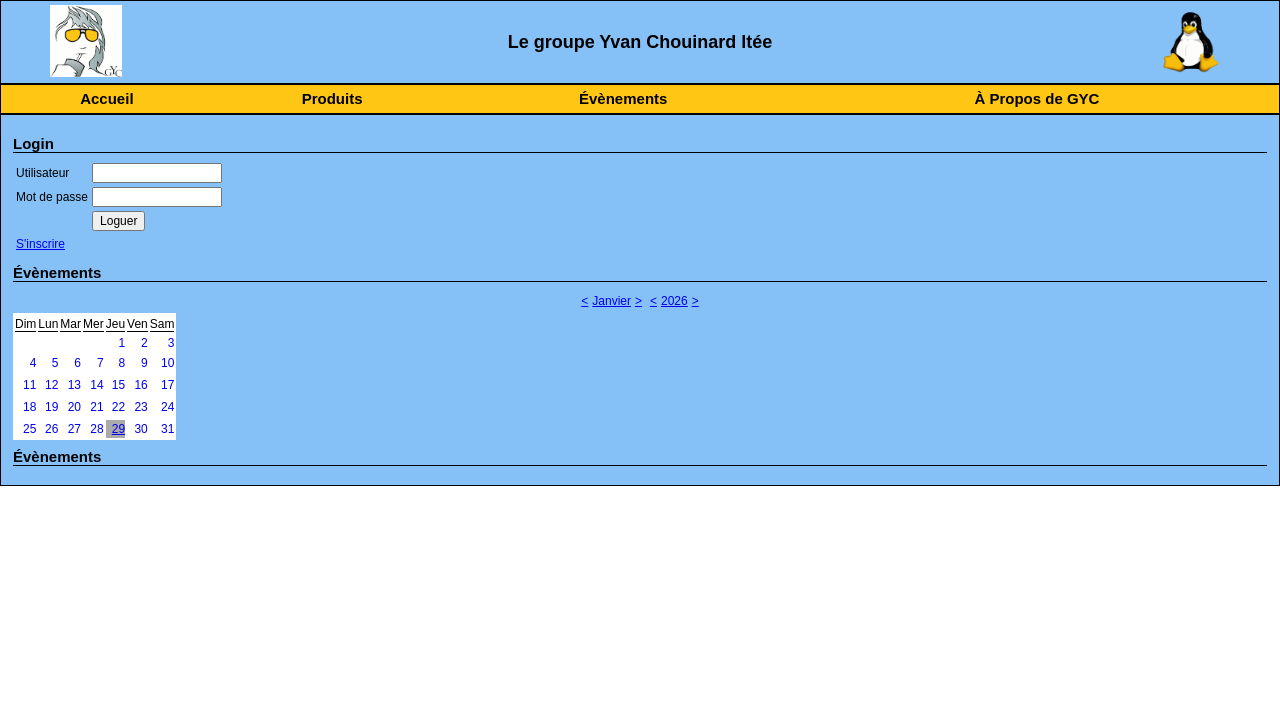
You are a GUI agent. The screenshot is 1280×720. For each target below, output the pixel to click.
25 (29, 429)
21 (96, 407)
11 (29, 385)
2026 (674, 301)
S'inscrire (40, 244)
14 (96, 385)
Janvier (611, 301)
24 (167, 407)
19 (51, 407)
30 (140, 429)
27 (74, 429)
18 (29, 407)
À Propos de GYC (1036, 98)
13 (74, 385)
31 (167, 429)
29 (118, 429)
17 (167, 385)
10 (167, 363)
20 (74, 407)
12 (51, 385)
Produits (332, 98)
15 (118, 385)
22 (118, 407)
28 (96, 429)
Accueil (106, 98)
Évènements (623, 98)
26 (51, 429)
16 (140, 385)
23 (140, 407)
